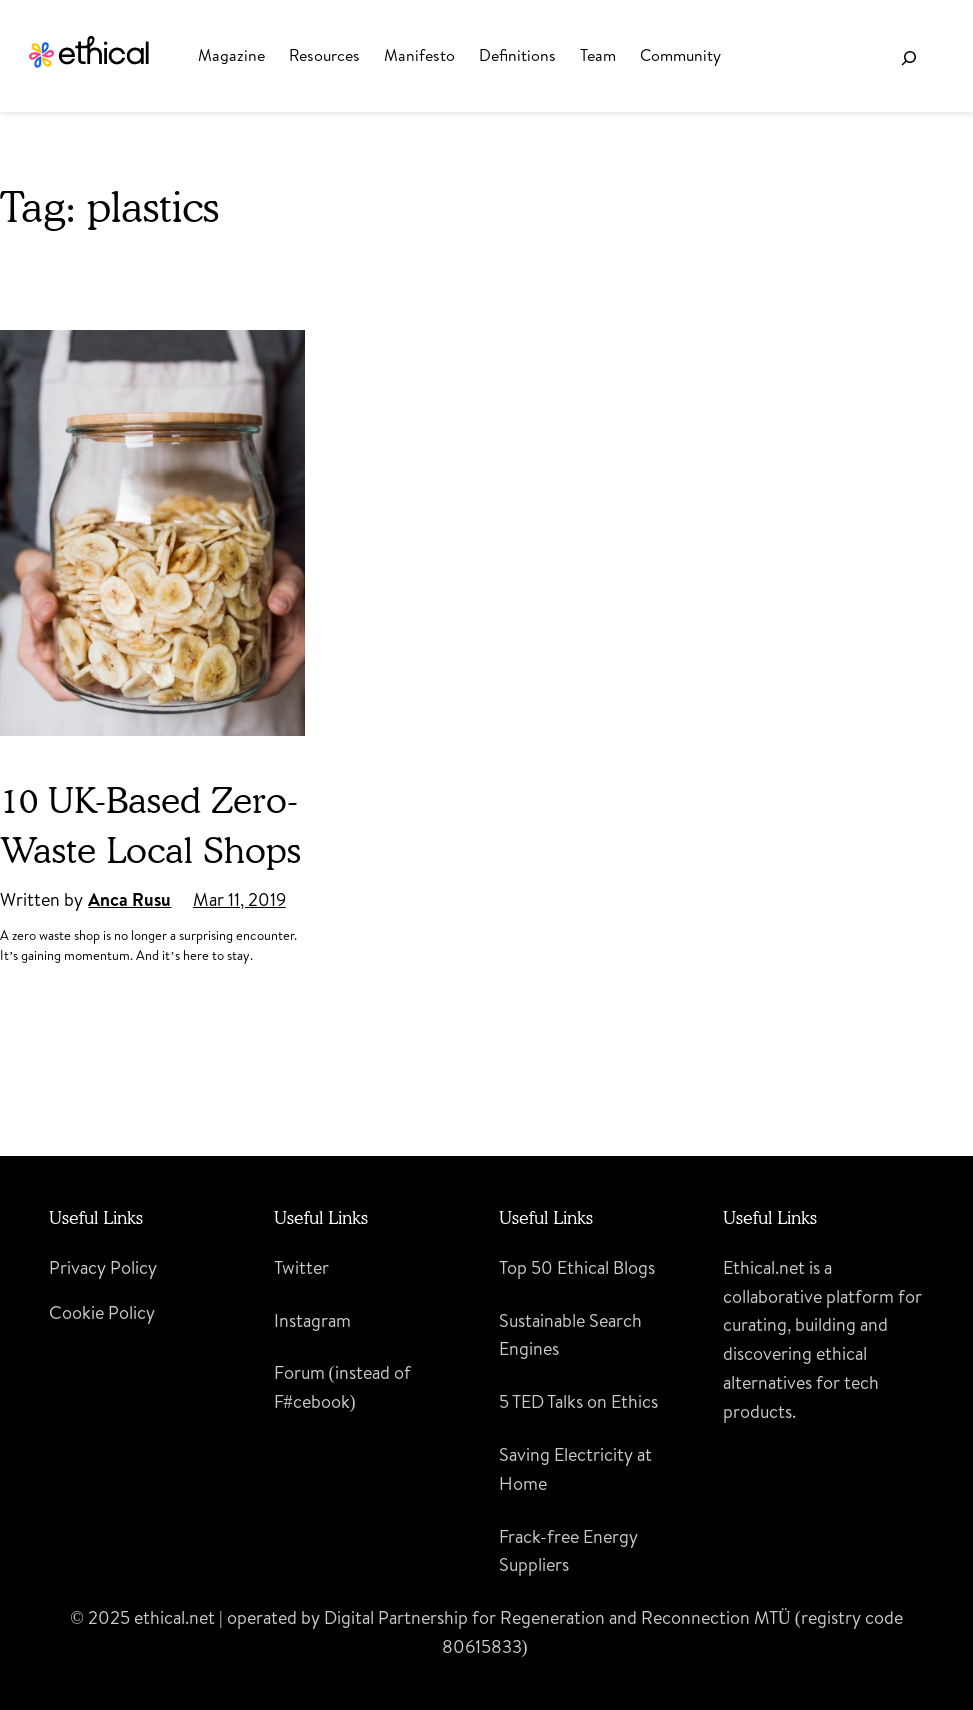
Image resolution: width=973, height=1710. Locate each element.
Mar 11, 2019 (239, 899)
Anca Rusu (129, 899)
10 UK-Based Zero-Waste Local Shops (150, 824)
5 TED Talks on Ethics (578, 1401)
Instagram (312, 1320)
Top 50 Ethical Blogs (577, 1267)
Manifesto (419, 55)
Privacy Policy (103, 1267)
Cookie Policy (102, 1312)
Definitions (517, 55)
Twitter (301, 1267)
